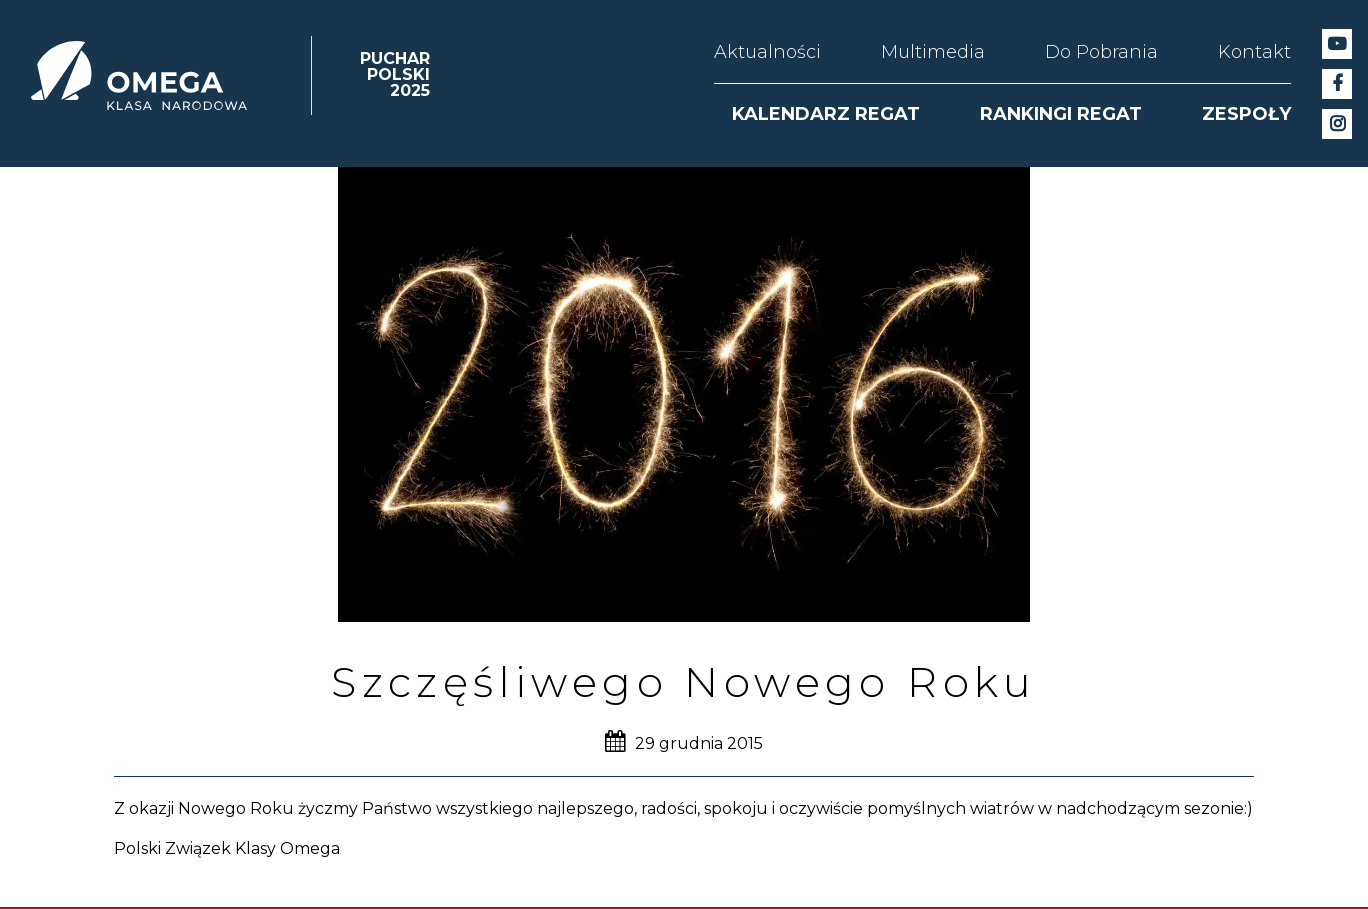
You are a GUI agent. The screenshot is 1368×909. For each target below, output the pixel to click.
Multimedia (933, 52)
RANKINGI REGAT (1061, 114)
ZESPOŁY (1246, 114)
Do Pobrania (1101, 52)
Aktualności (767, 52)
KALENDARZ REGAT (826, 114)
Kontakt (1254, 52)
